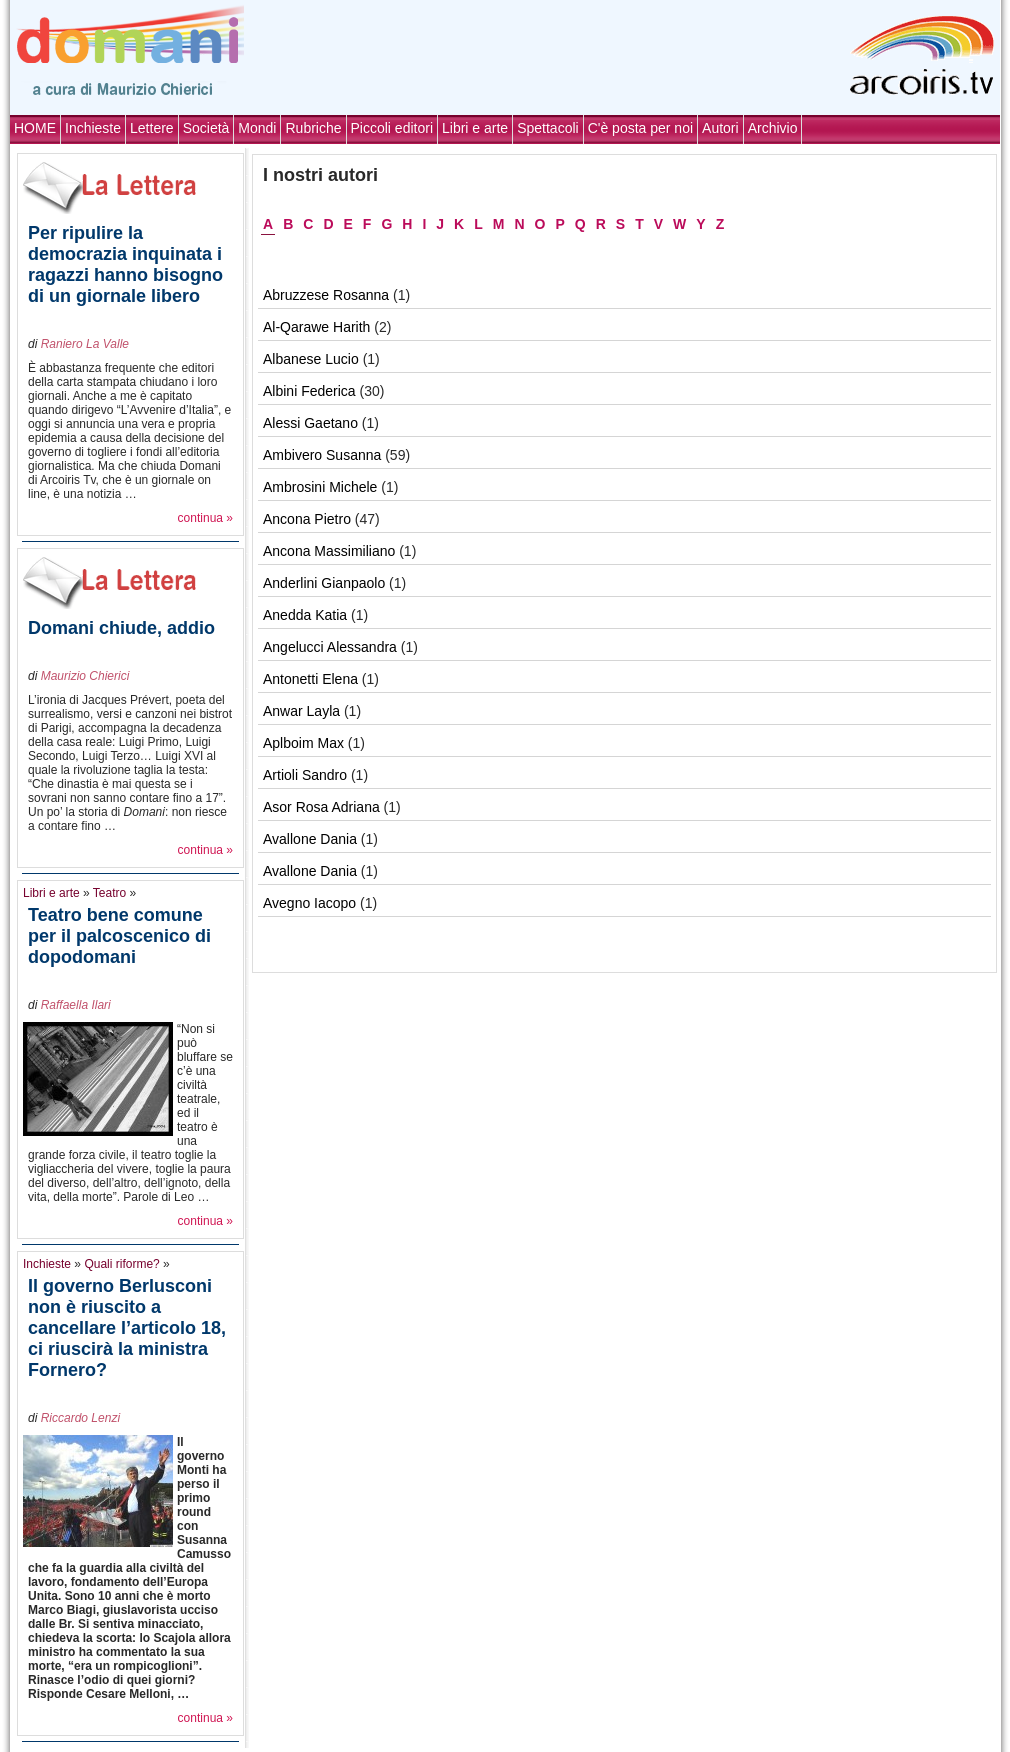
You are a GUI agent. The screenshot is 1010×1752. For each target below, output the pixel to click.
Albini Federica (309, 391)
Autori (720, 128)
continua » (205, 518)
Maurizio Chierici (85, 676)
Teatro (109, 893)
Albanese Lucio (311, 359)
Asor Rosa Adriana (321, 807)
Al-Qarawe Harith (316, 327)
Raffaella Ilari (76, 1005)
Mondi (257, 128)
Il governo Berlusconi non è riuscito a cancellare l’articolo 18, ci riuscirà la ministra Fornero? (127, 1328)
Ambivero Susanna (322, 455)
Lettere (152, 128)
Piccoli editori (392, 128)
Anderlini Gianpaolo (324, 583)
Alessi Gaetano (310, 423)
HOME (35, 128)
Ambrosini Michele (320, 487)
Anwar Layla (301, 711)
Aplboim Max (303, 743)
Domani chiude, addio (121, 628)
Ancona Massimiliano (329, 551)
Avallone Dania (310, 839)
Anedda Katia (305, 615)
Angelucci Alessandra (330, 647)
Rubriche (313, 128)
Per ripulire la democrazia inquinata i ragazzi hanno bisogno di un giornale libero (125, 264)
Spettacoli (547, 128)
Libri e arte (475, 128)
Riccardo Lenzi (80, 1418)
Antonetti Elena (310, 679)
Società (206, 128)
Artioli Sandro (305, 775)
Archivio (773, 128)
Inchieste (93, 128)
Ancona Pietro (307, 519)
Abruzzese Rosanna (326, 295)
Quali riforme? (121, 1264)
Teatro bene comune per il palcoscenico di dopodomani (119, 936)
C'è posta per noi (640, 128)
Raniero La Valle (85, 344)
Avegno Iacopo (309, 903)
